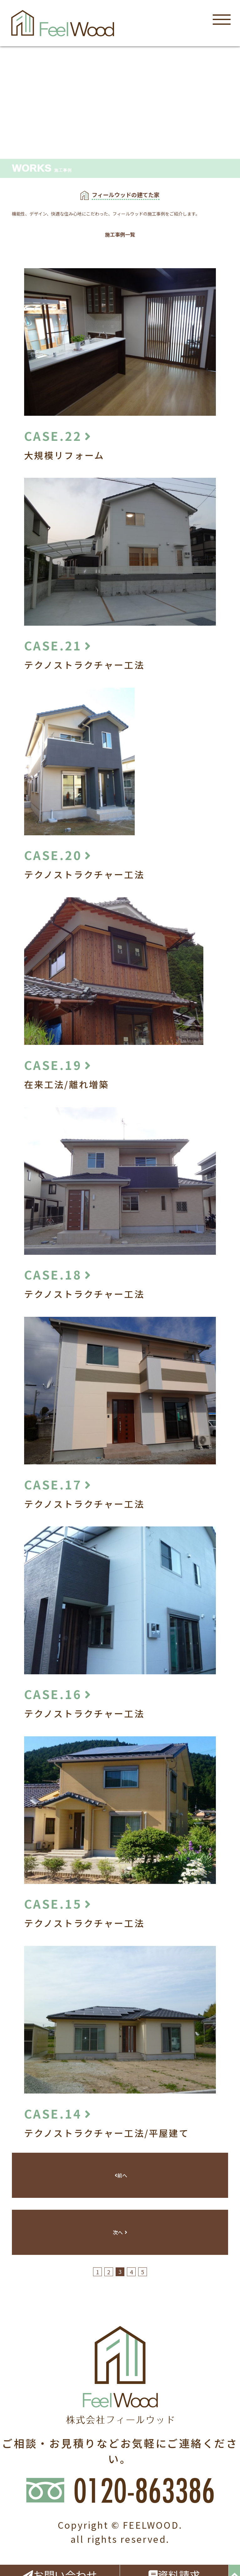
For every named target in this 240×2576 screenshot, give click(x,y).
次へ (120, 2232)
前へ (121, 2175)
